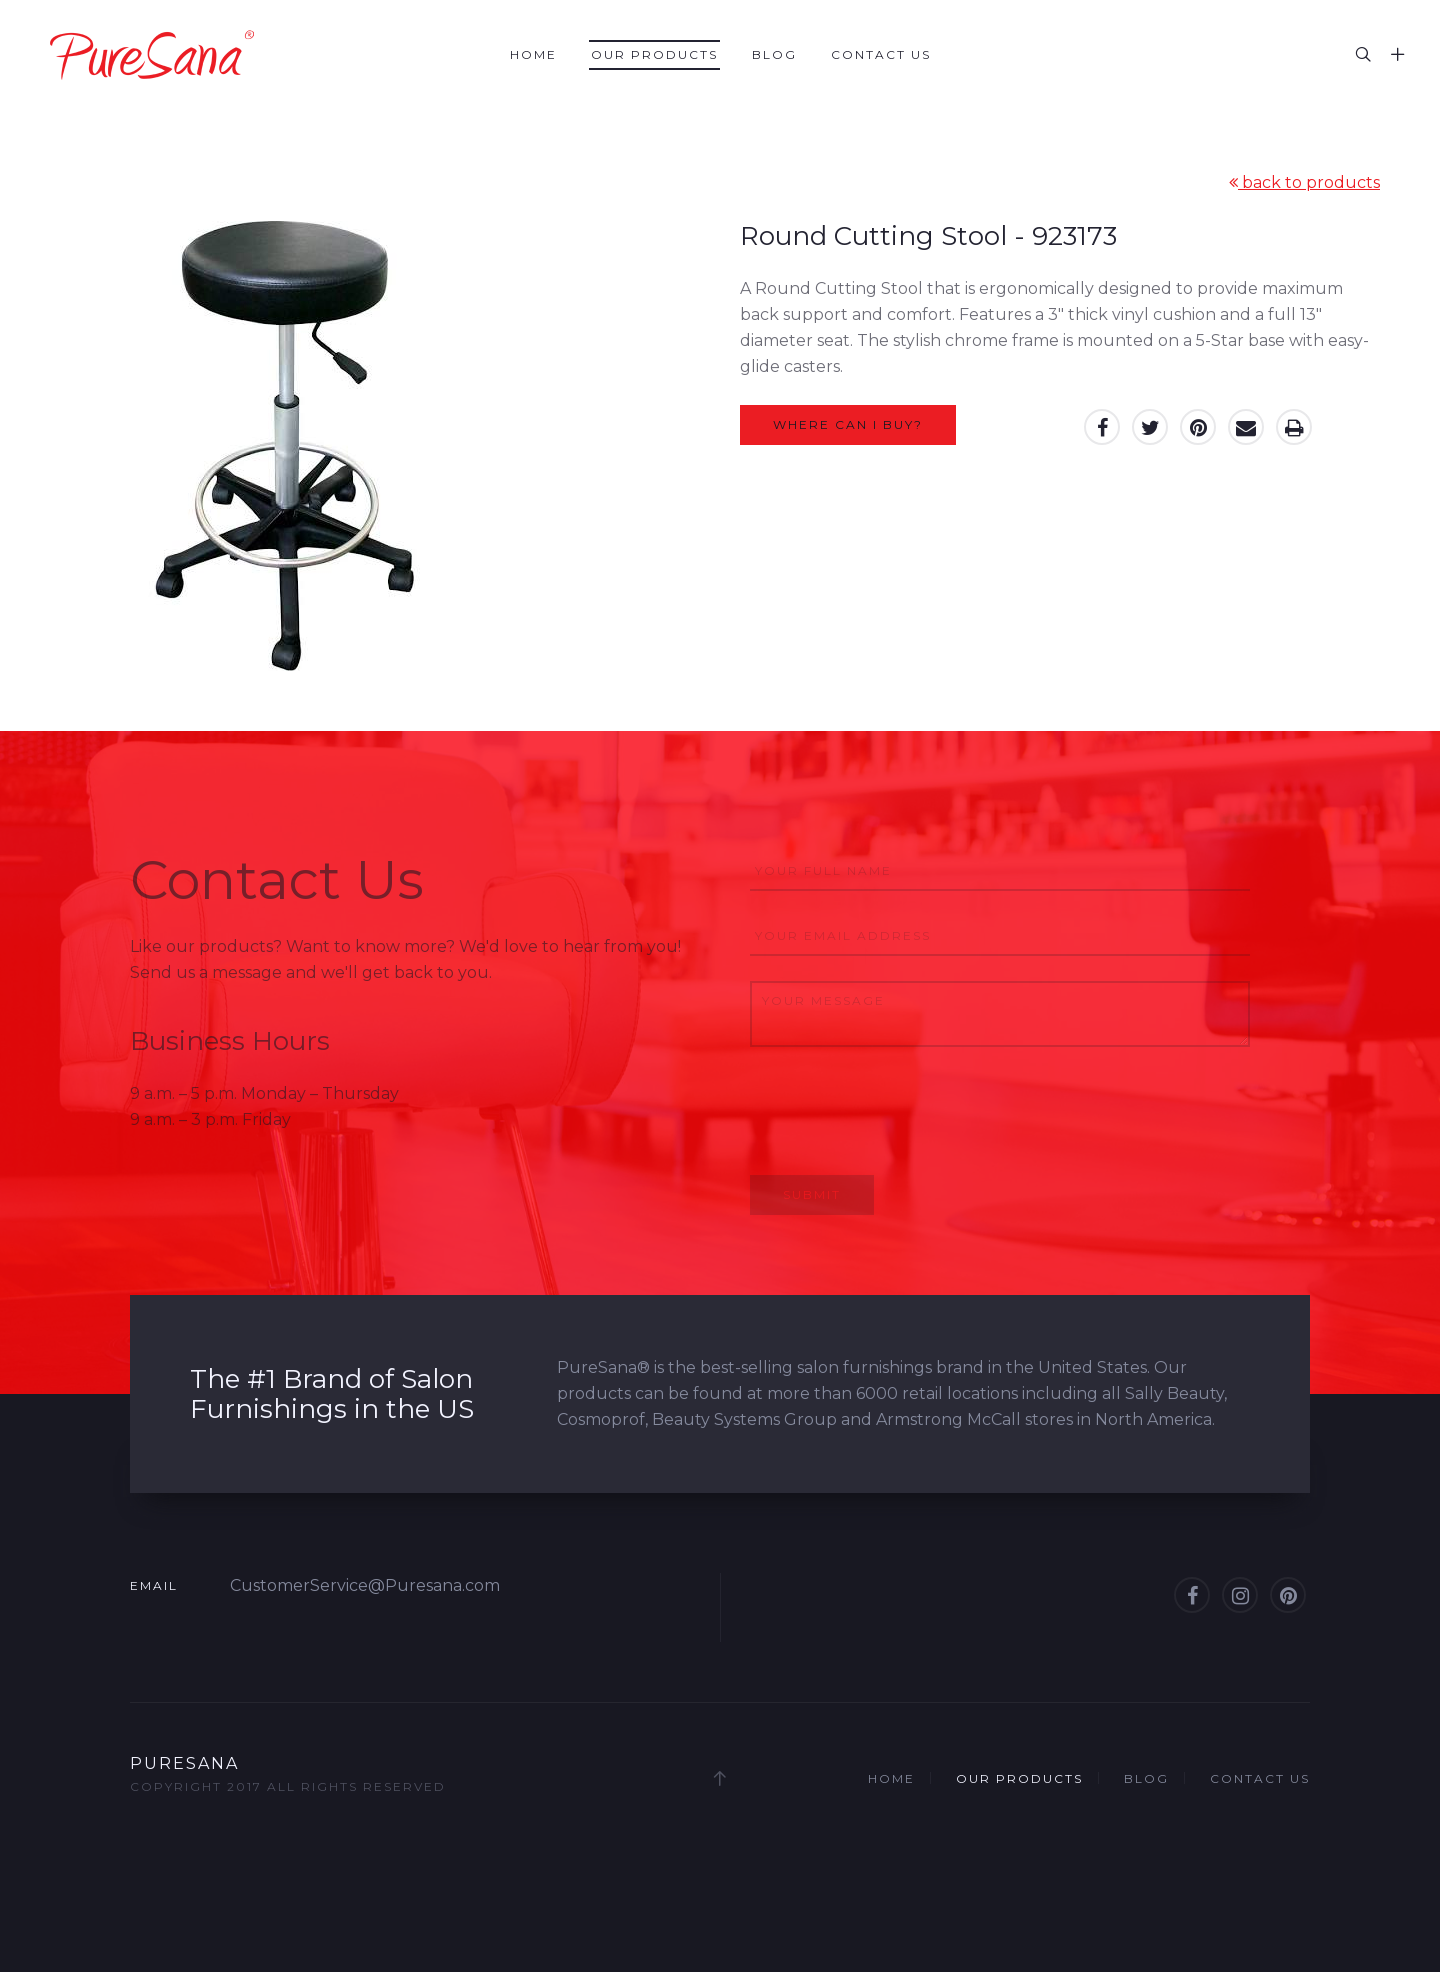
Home (533, 54)
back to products (1304, 182)
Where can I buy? (848, 424)
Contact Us (881, 54)
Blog (774, 54)
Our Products (654, 54)
